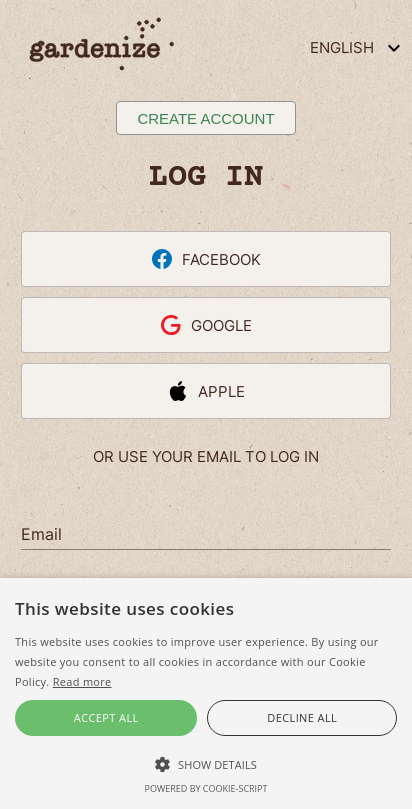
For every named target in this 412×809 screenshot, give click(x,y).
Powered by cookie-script (206, 788)
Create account (205, 118)
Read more (82, 681)
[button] (206, 763)
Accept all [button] (106, 717)
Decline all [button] (302, 717)
